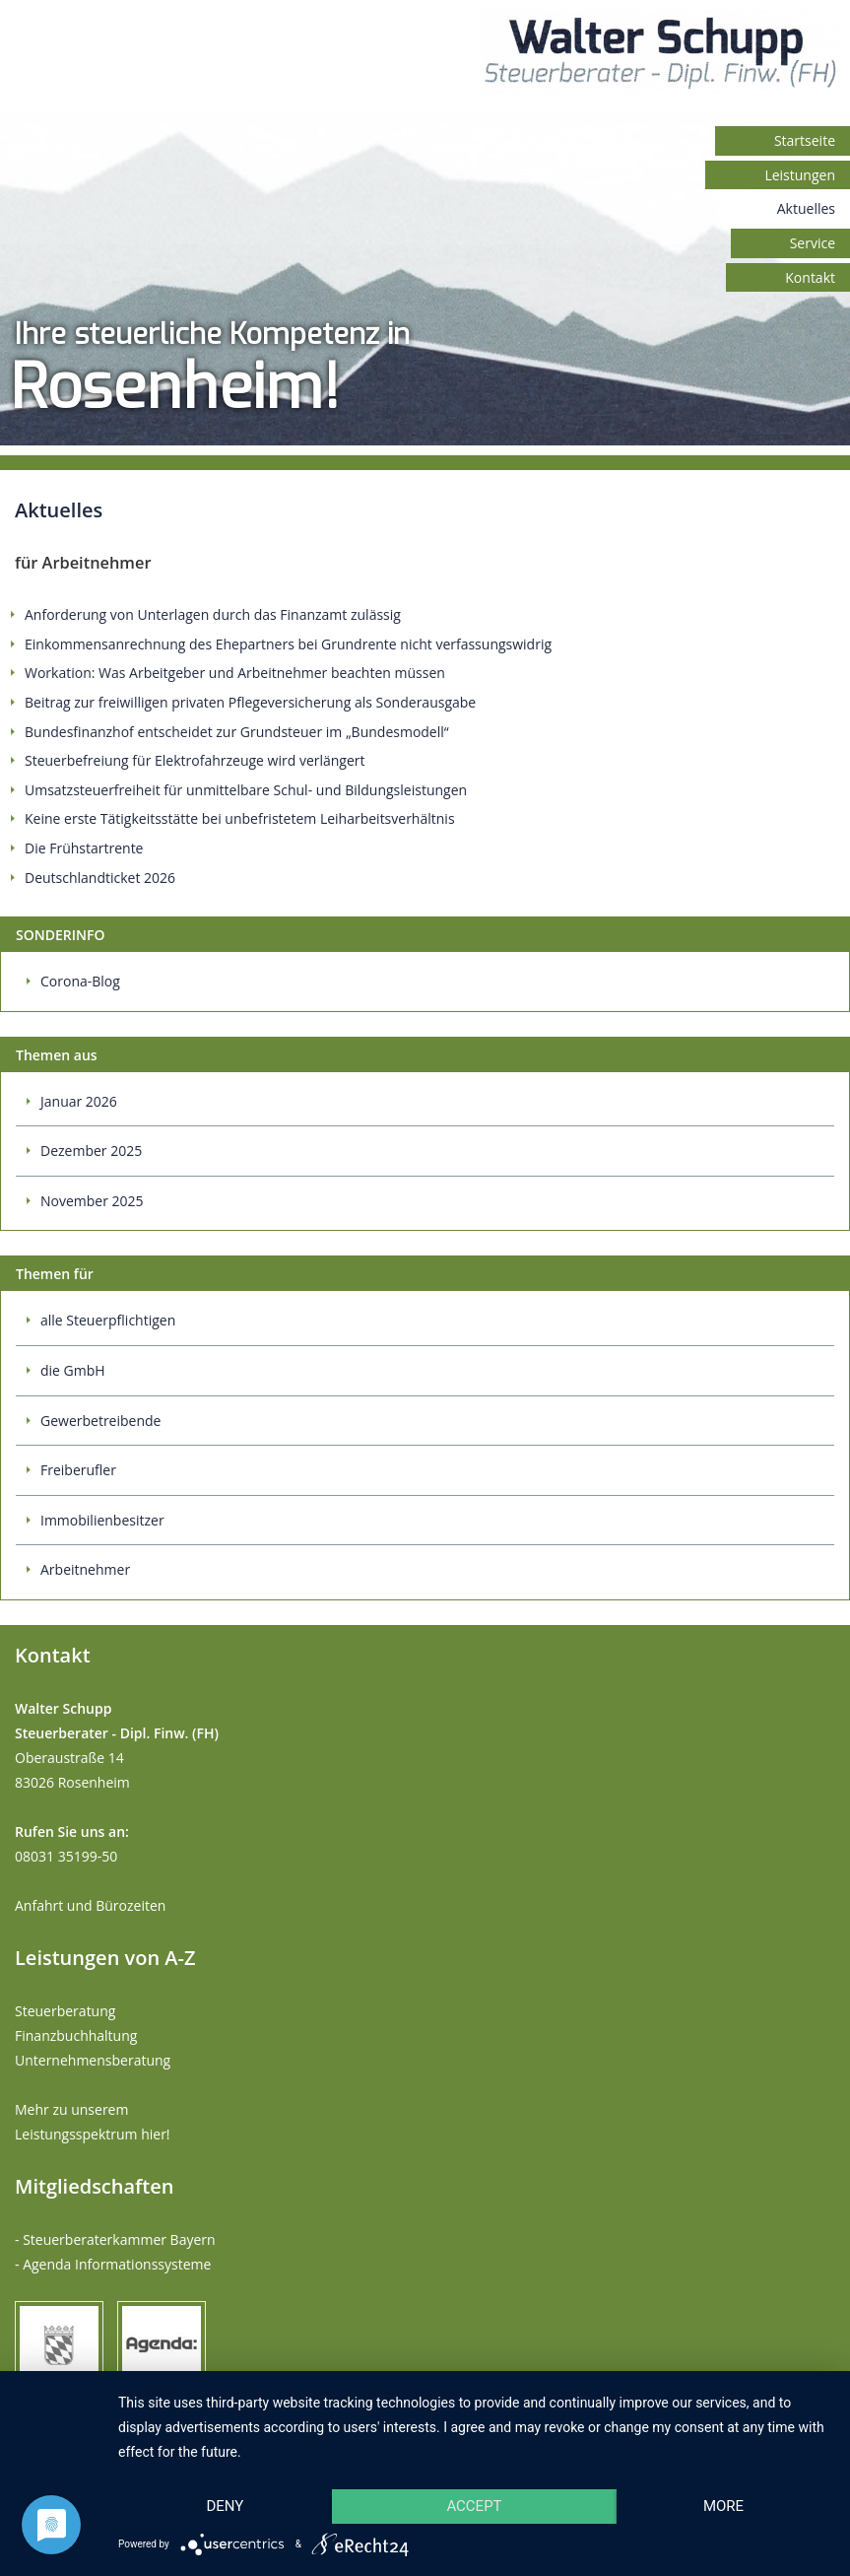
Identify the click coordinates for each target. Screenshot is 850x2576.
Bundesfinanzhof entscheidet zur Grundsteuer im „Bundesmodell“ (237, 731)
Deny (225, 2506)
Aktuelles (806, 208)
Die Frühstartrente (84, 848)
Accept (473, 2506)
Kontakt (810, 277)
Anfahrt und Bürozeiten (90, 1905)
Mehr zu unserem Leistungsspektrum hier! (92, 2121)
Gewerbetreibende (100, 1420)
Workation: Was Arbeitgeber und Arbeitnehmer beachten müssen (235, 672)
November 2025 (92, 1200)
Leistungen (799, 175)
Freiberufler (78, 1469)
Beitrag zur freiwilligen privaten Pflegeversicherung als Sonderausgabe (250, 702)
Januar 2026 (78, 1101)
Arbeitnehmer (85, 1569)
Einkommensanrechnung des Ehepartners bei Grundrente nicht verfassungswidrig (288, 644)
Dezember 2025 (91, 1150)
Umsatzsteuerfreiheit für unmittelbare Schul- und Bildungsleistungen (246, 789)
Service (812, 243)
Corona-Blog (80, 981)
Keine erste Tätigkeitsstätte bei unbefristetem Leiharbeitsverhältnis (240, 818)
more (723, 2506)
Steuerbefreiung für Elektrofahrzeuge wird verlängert (195, 760)
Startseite (804, 140)
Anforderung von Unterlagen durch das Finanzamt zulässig (213, 614)
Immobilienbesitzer (102, 1520)
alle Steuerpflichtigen (107, 1320)
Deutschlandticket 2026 (100, 877)
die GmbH (72, 1370)
